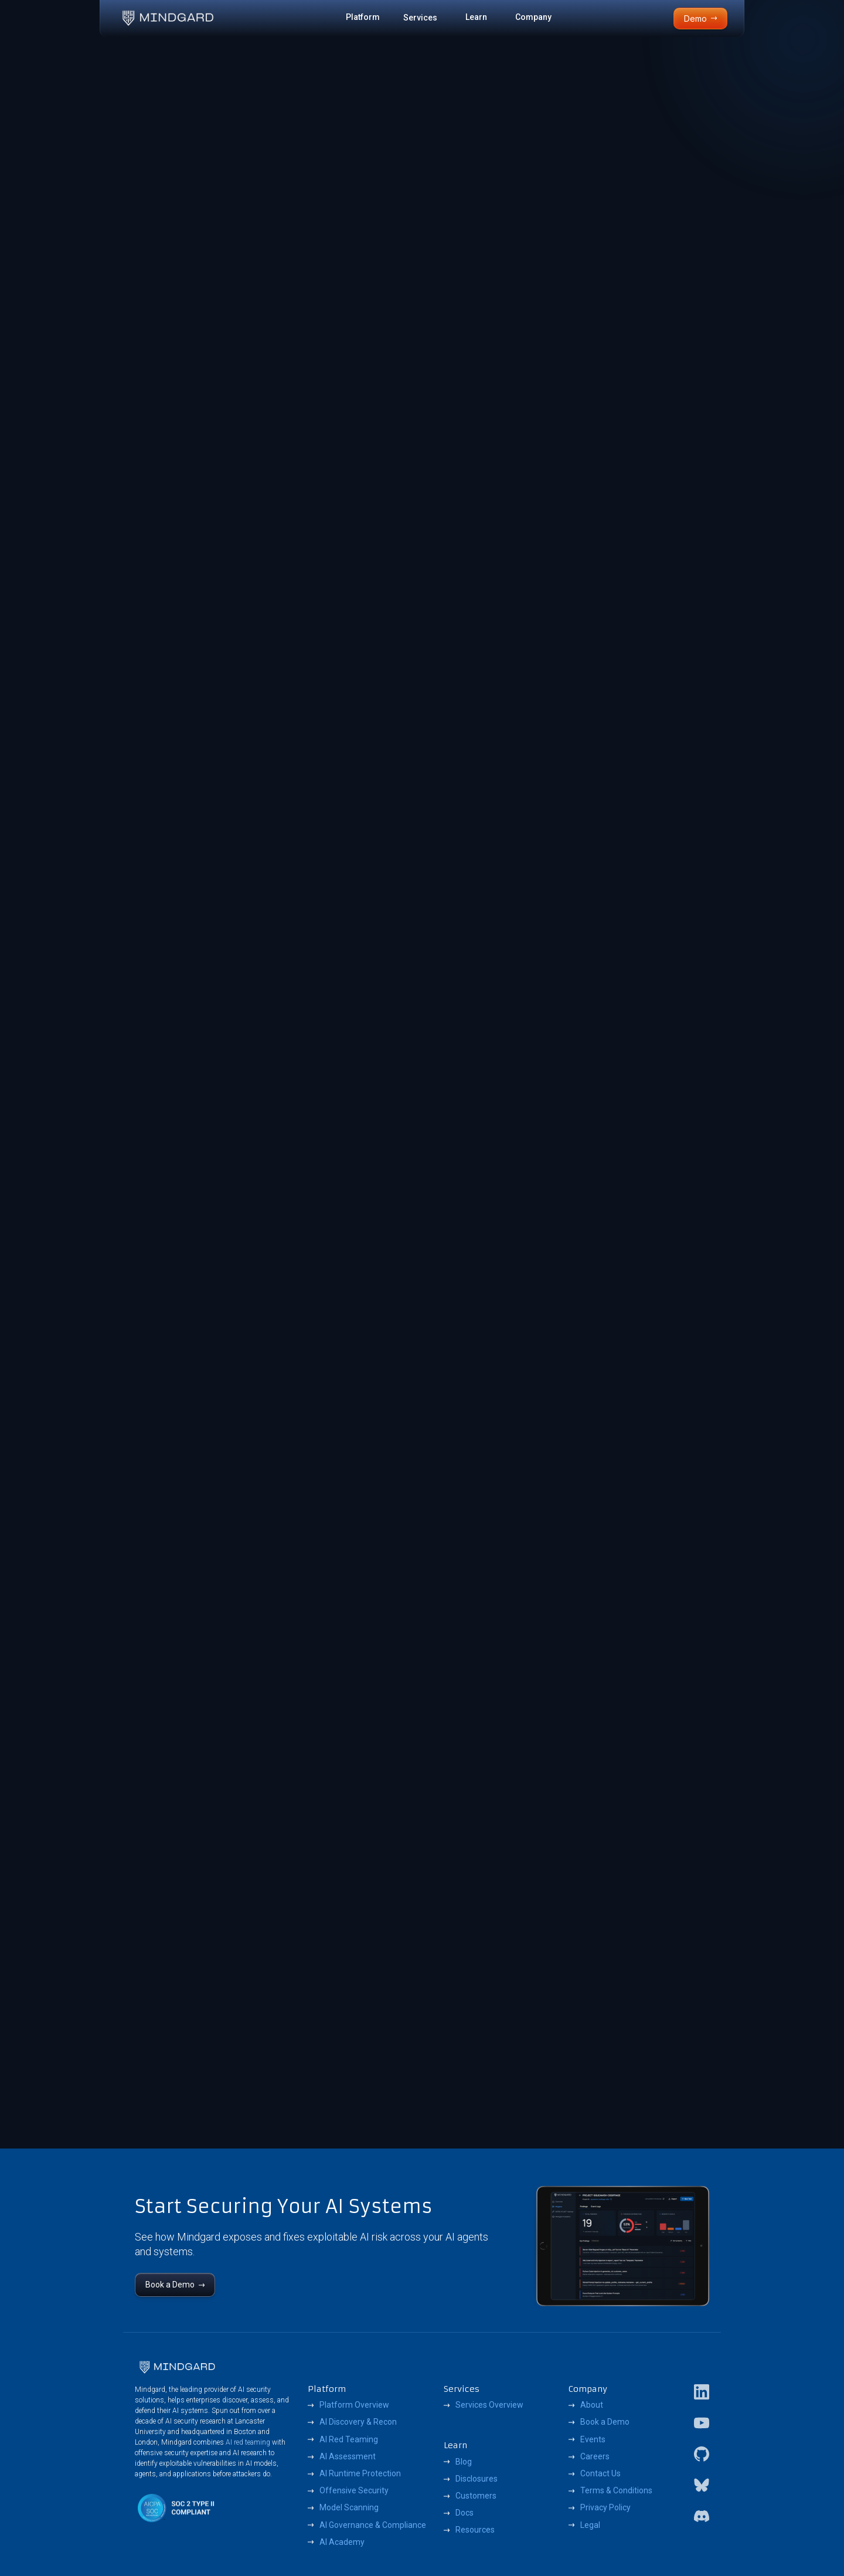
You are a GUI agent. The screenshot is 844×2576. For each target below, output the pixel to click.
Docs (464, 2512)
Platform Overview (354, 2404)
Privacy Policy (605, 2507)
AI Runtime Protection (360, 2473)
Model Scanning (349, 2507)
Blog (463, 2461)
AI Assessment (347, 2456)
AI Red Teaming (348, 2439)
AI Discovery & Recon (358, 2421)
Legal (590, 2525)
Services (420, 17)
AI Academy (342, 2542)
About (591, 2404)
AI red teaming (248, 2442)
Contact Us (600, 2473)
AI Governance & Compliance (372, 2525)
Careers (595, 2456)
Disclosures (476, 2478)
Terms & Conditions (616, 2490)
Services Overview (489, 2404)
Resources (475, 2529)
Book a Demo (604, 2421)
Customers (475, 2495)
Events (592, 2439)
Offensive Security (354, 2490)
